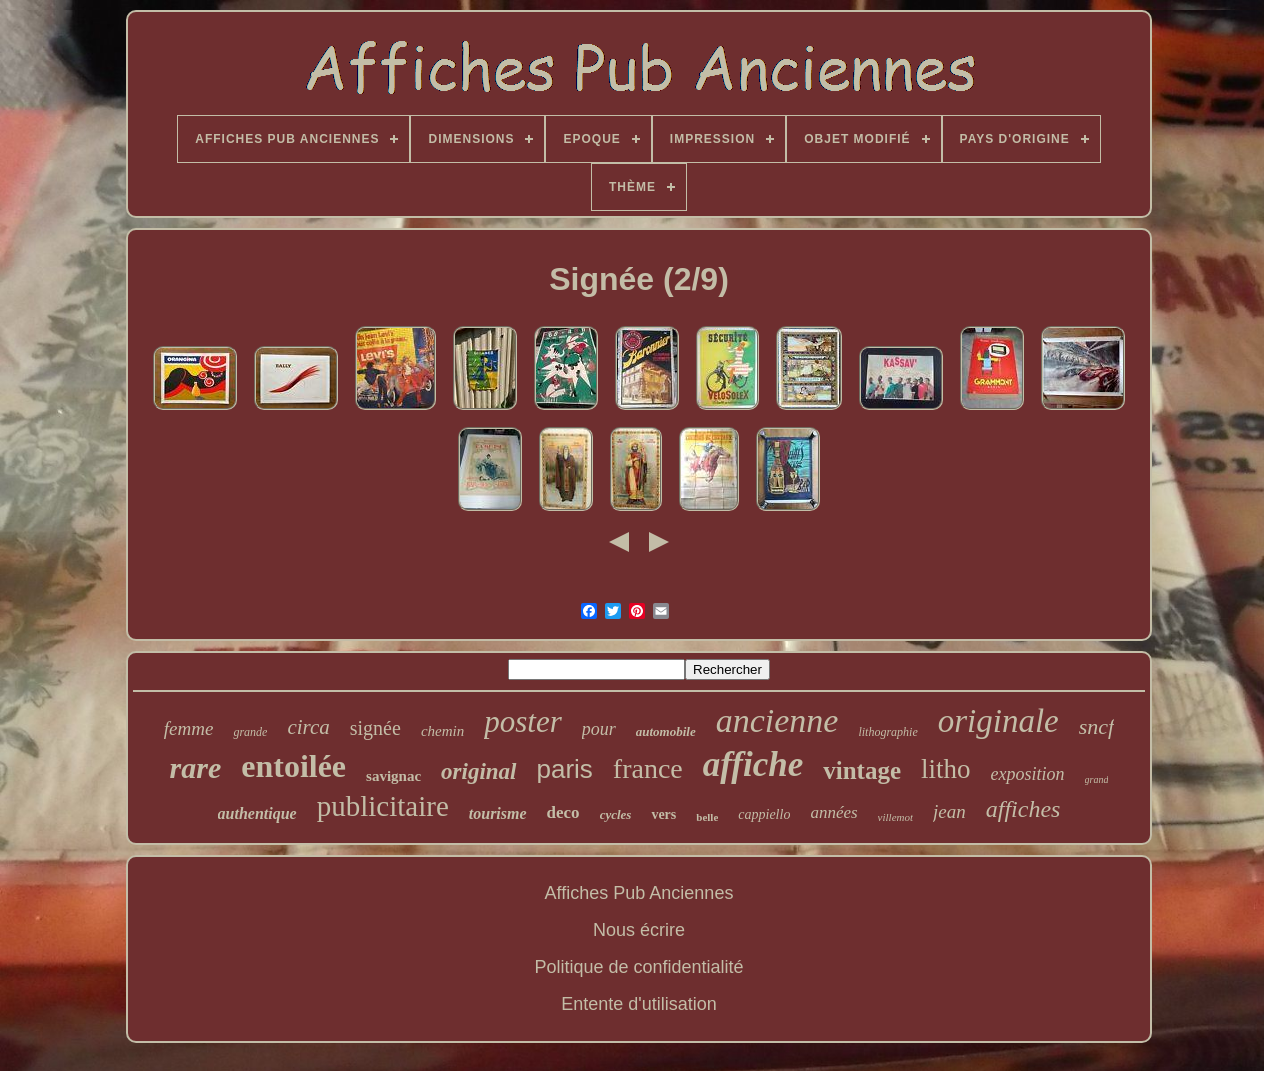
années (833, 812)
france (648, 768)
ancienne (777, 720)
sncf (1096, 726)
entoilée (293, 766)
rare (196, 767)
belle (707, 817)
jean (949, 811)
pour (599, 729)
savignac (393, 776)
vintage (862, 770)
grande (250, 732)
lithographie (887, 732)
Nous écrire (639, 930)
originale (998, 721)
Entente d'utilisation (639, 1004)
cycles (616, 814)
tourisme (498, 813)
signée (375, 728)
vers (663, 814)
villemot (895, 817)
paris (565, 769)
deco (563, 812)
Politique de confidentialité (638, 967)
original (478, 771)
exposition (1028, 774)
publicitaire (383, 806)
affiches (1023, 809)
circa (308, 727)
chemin (442, 731)
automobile (666, 731)
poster (523, 721)
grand (1097, 779)
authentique (257, 813)
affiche (753, 764)
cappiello (764, 814)
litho (946, 769)
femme (189, 728)
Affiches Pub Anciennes (639, 893)
